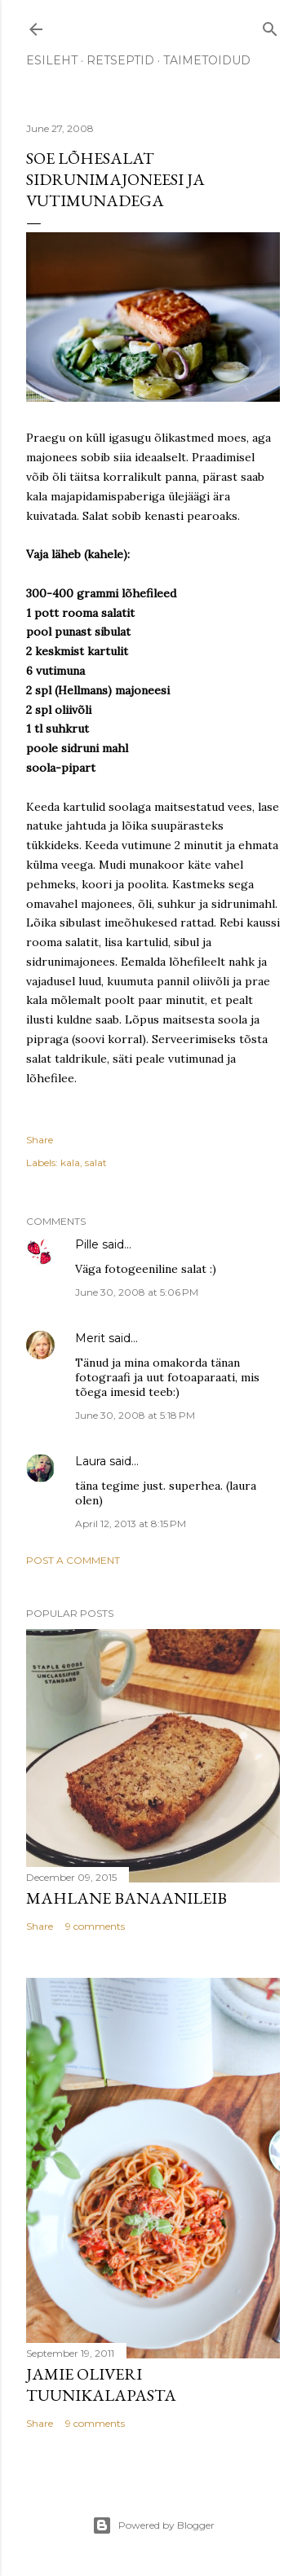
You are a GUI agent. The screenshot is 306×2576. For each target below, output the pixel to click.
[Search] (270, 26)
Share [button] (39, 1140)
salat (96, 1162)
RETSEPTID (120, 60)
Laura (90, 1461)
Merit (90, 1338)
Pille (87, 1244)
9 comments (95, 1926)
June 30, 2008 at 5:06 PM (136, 1292)
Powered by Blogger (153, 2525)
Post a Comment (73, 1560)
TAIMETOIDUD (207, 60)
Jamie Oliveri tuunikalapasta (101, 2384)
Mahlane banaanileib (126, 1898)
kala (70, 1162)
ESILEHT (52, 60)
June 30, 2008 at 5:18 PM (135, 1415)
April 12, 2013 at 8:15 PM (130, 1523)
